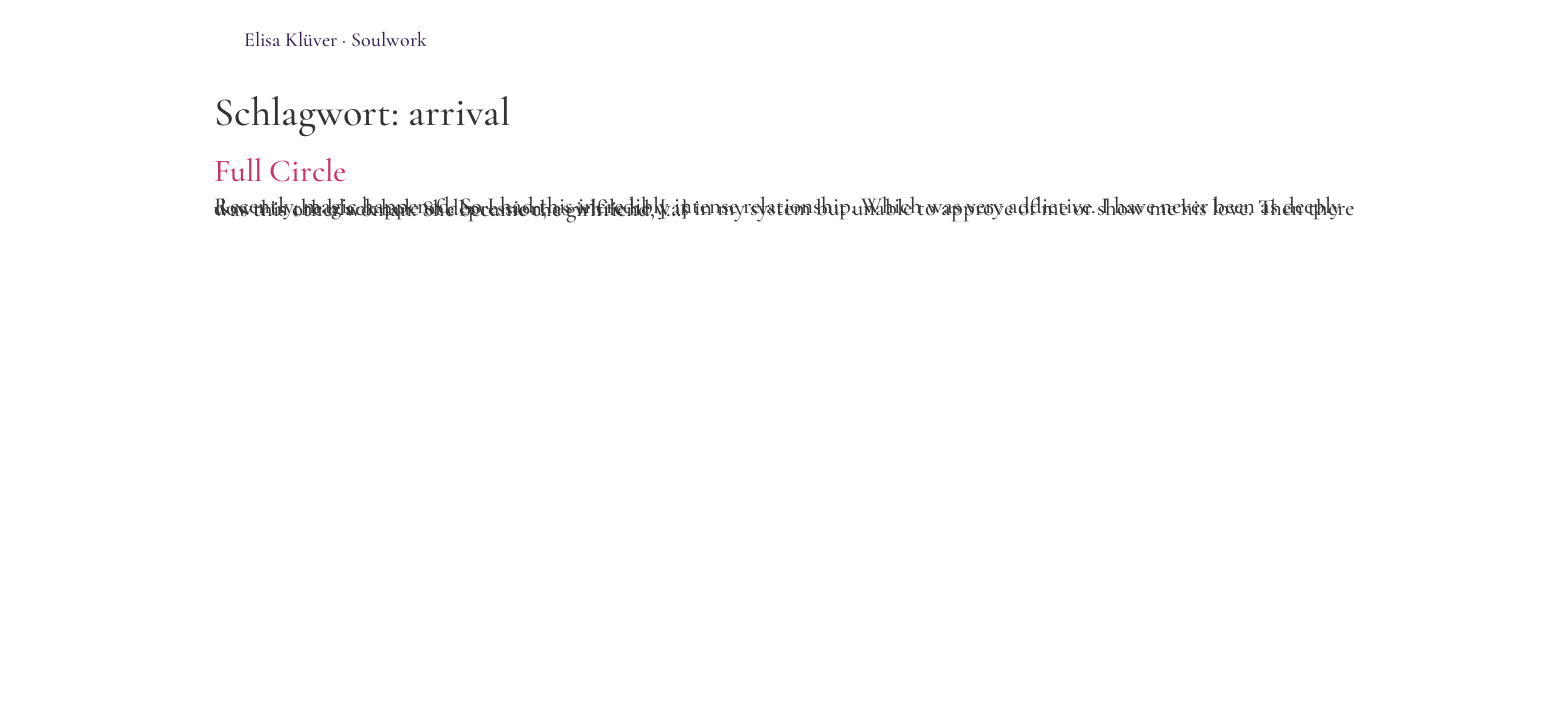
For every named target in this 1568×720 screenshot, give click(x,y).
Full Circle (280, 170)
